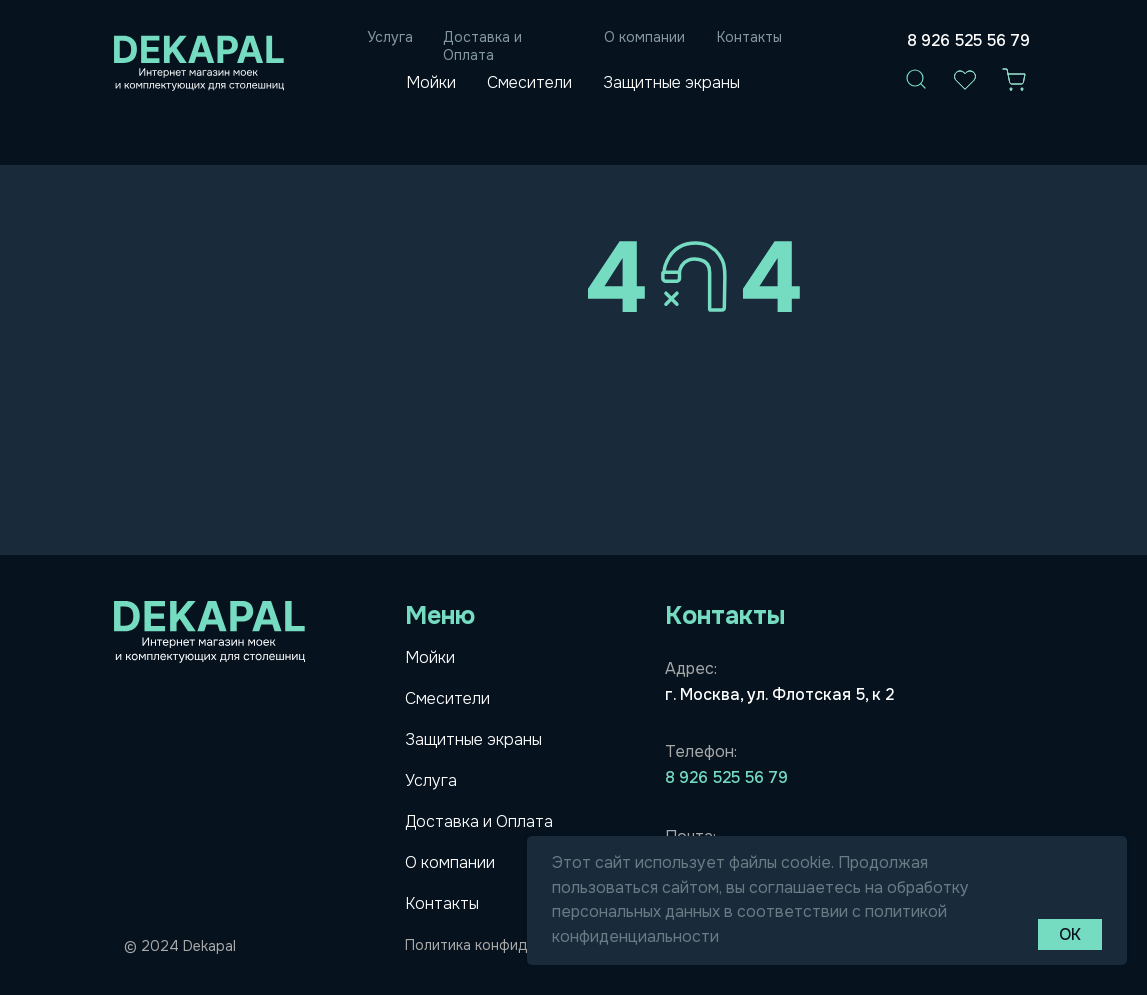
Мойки (431, 82)
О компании (644, 37)
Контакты (749, 37)
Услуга (390, 37)
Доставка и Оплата (482, 46)
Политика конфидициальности (511, 945)
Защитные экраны (671, 82)
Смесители (529, 82)
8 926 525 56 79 (968, 40)
